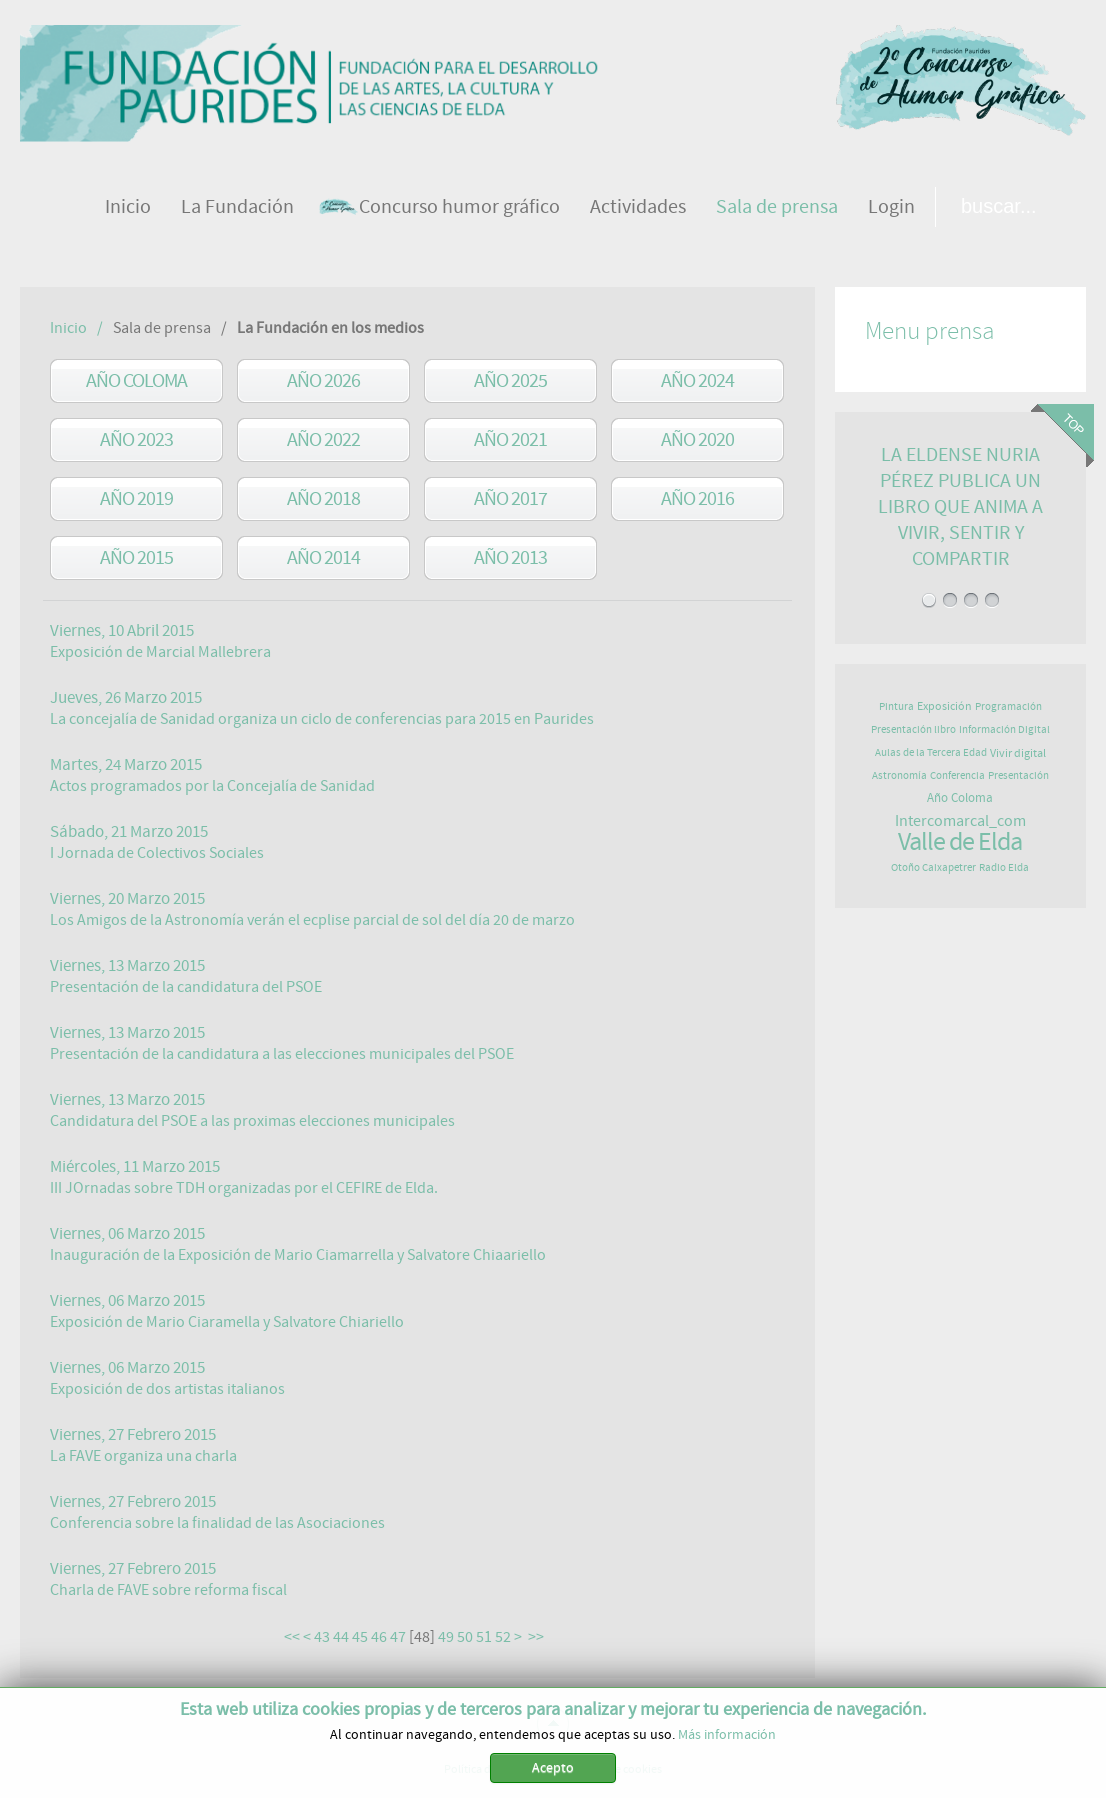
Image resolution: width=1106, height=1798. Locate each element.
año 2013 (510, 557)
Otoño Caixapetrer (933, 867)
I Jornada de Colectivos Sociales (157, 853)
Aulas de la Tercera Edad (931, 752)
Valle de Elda (960, 842)
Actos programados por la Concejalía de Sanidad (212, 786)
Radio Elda (1004, 867)
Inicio (68, 328)
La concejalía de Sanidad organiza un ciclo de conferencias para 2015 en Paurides (322, 719)
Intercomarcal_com (960, 821)
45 (360, 1637)
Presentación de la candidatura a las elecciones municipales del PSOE (282, 1054)
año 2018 (323, 498)
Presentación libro (913, 729)
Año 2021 (510, 439)
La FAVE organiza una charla (143, 1456)
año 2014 (323, 557)
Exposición (944, 706)
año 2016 (697, 498)
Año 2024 (697, 380)
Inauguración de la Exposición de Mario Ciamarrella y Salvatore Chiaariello (298, 1255)
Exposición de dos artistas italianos (167, 1389)
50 (465, 1637)
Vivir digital (1018, 753)
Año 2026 (323, 380)
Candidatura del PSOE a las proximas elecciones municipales (252, 1121)
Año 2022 (323, 439)
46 (379, 1637)
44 (341, 1637)
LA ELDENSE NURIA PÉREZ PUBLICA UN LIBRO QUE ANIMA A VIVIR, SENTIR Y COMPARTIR (960, 506)
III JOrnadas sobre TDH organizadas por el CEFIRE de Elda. (244, 1188)
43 (322, 1637)
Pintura (896, 706)
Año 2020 (697, 439)
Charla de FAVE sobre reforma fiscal (168, 1590)
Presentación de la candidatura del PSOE (186, 987)
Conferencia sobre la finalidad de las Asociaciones (217, 1523)
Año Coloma (136, 380)
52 (503, 1637)
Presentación (1018, 775)
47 (398, 1637)
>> (537, 1637)
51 (484, 1637)
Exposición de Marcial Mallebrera (160, 652)
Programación (1008, 706)
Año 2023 (136, 439)
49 (446, 1637)
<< (292, 1637)
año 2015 (136, 557)
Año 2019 (136, 498)
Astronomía (899, 775)
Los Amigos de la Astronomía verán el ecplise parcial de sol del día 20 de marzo (312, 920)
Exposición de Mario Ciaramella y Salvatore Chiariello (227, 1322)
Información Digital (1004, 729)
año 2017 (510, 498)
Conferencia (957, 775)
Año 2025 (510, 380)
